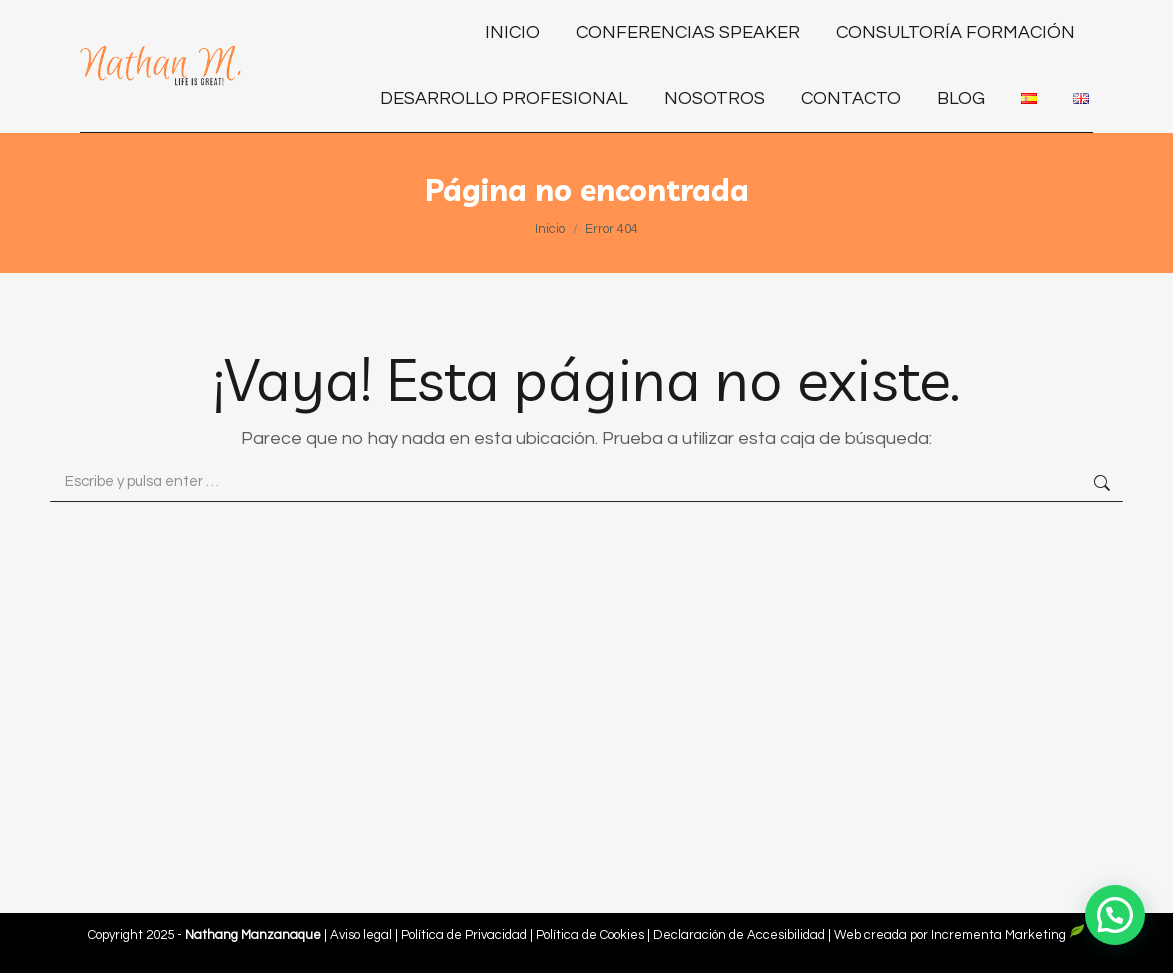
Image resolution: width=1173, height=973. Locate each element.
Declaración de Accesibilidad (739, 935)
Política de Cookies (590, 935)
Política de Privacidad (465, 935)
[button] (1115, 915)
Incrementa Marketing (1008, 935)
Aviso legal (362, 935)
